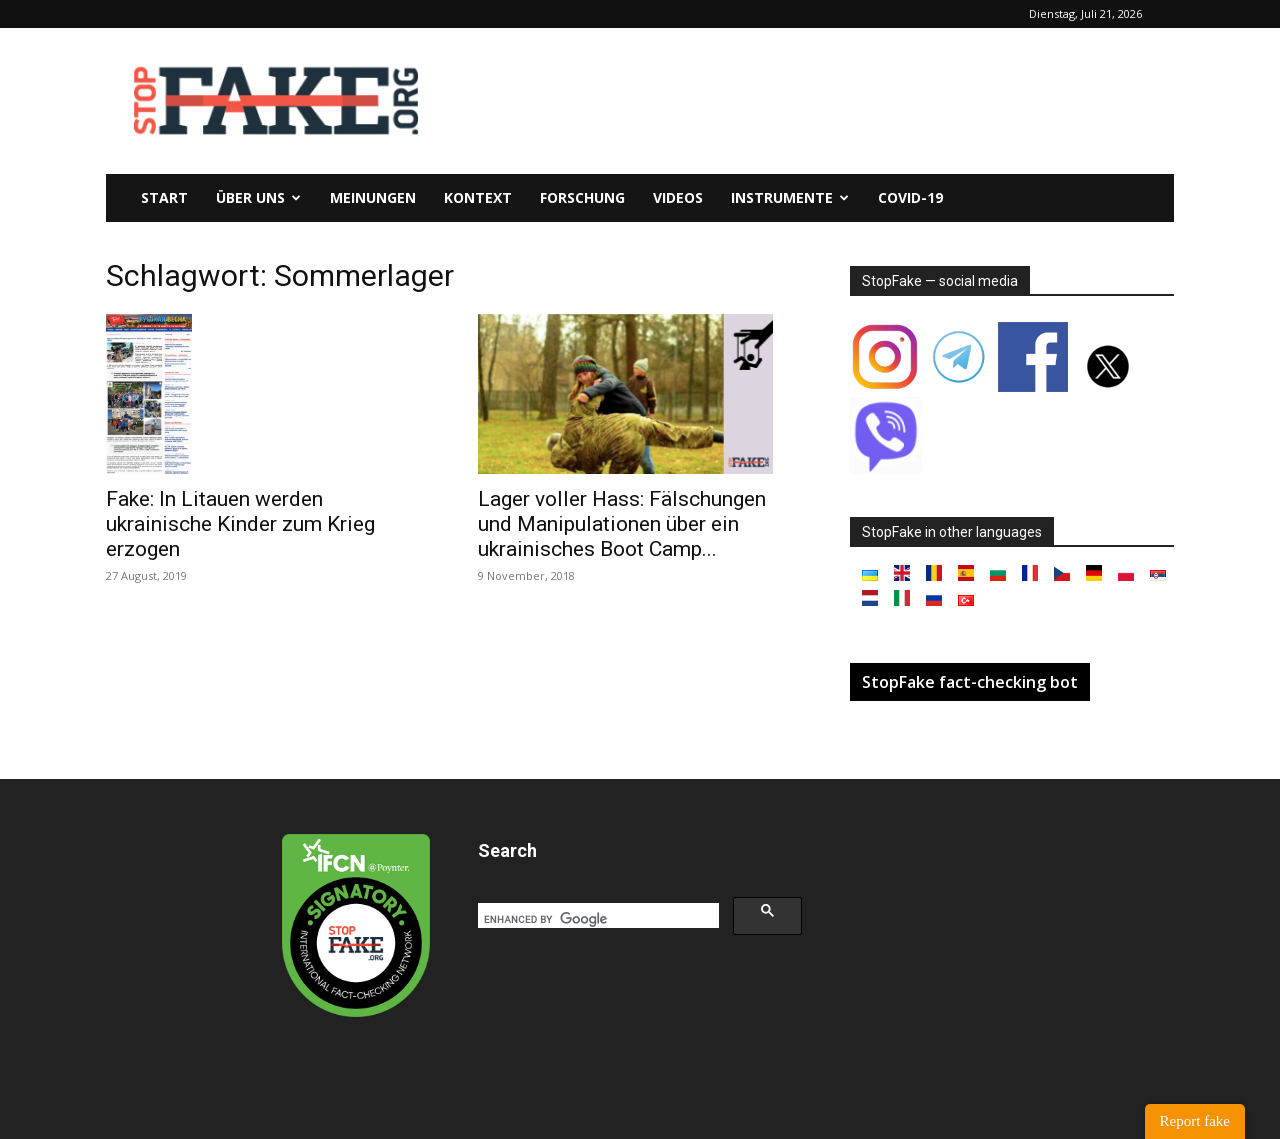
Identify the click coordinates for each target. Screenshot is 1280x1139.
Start (164, 197)
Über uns (258, 197)
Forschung (582, 197)
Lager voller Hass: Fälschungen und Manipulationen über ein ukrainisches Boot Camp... (622, 524)
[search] (596, 919)
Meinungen (373, 197)
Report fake (1195, 1121)
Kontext (478, 197)
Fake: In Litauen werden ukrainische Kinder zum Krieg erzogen (240, 524)
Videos (678, 197)
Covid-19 (910, 197)
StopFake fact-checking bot (970, 682)
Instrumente (790, 197)
